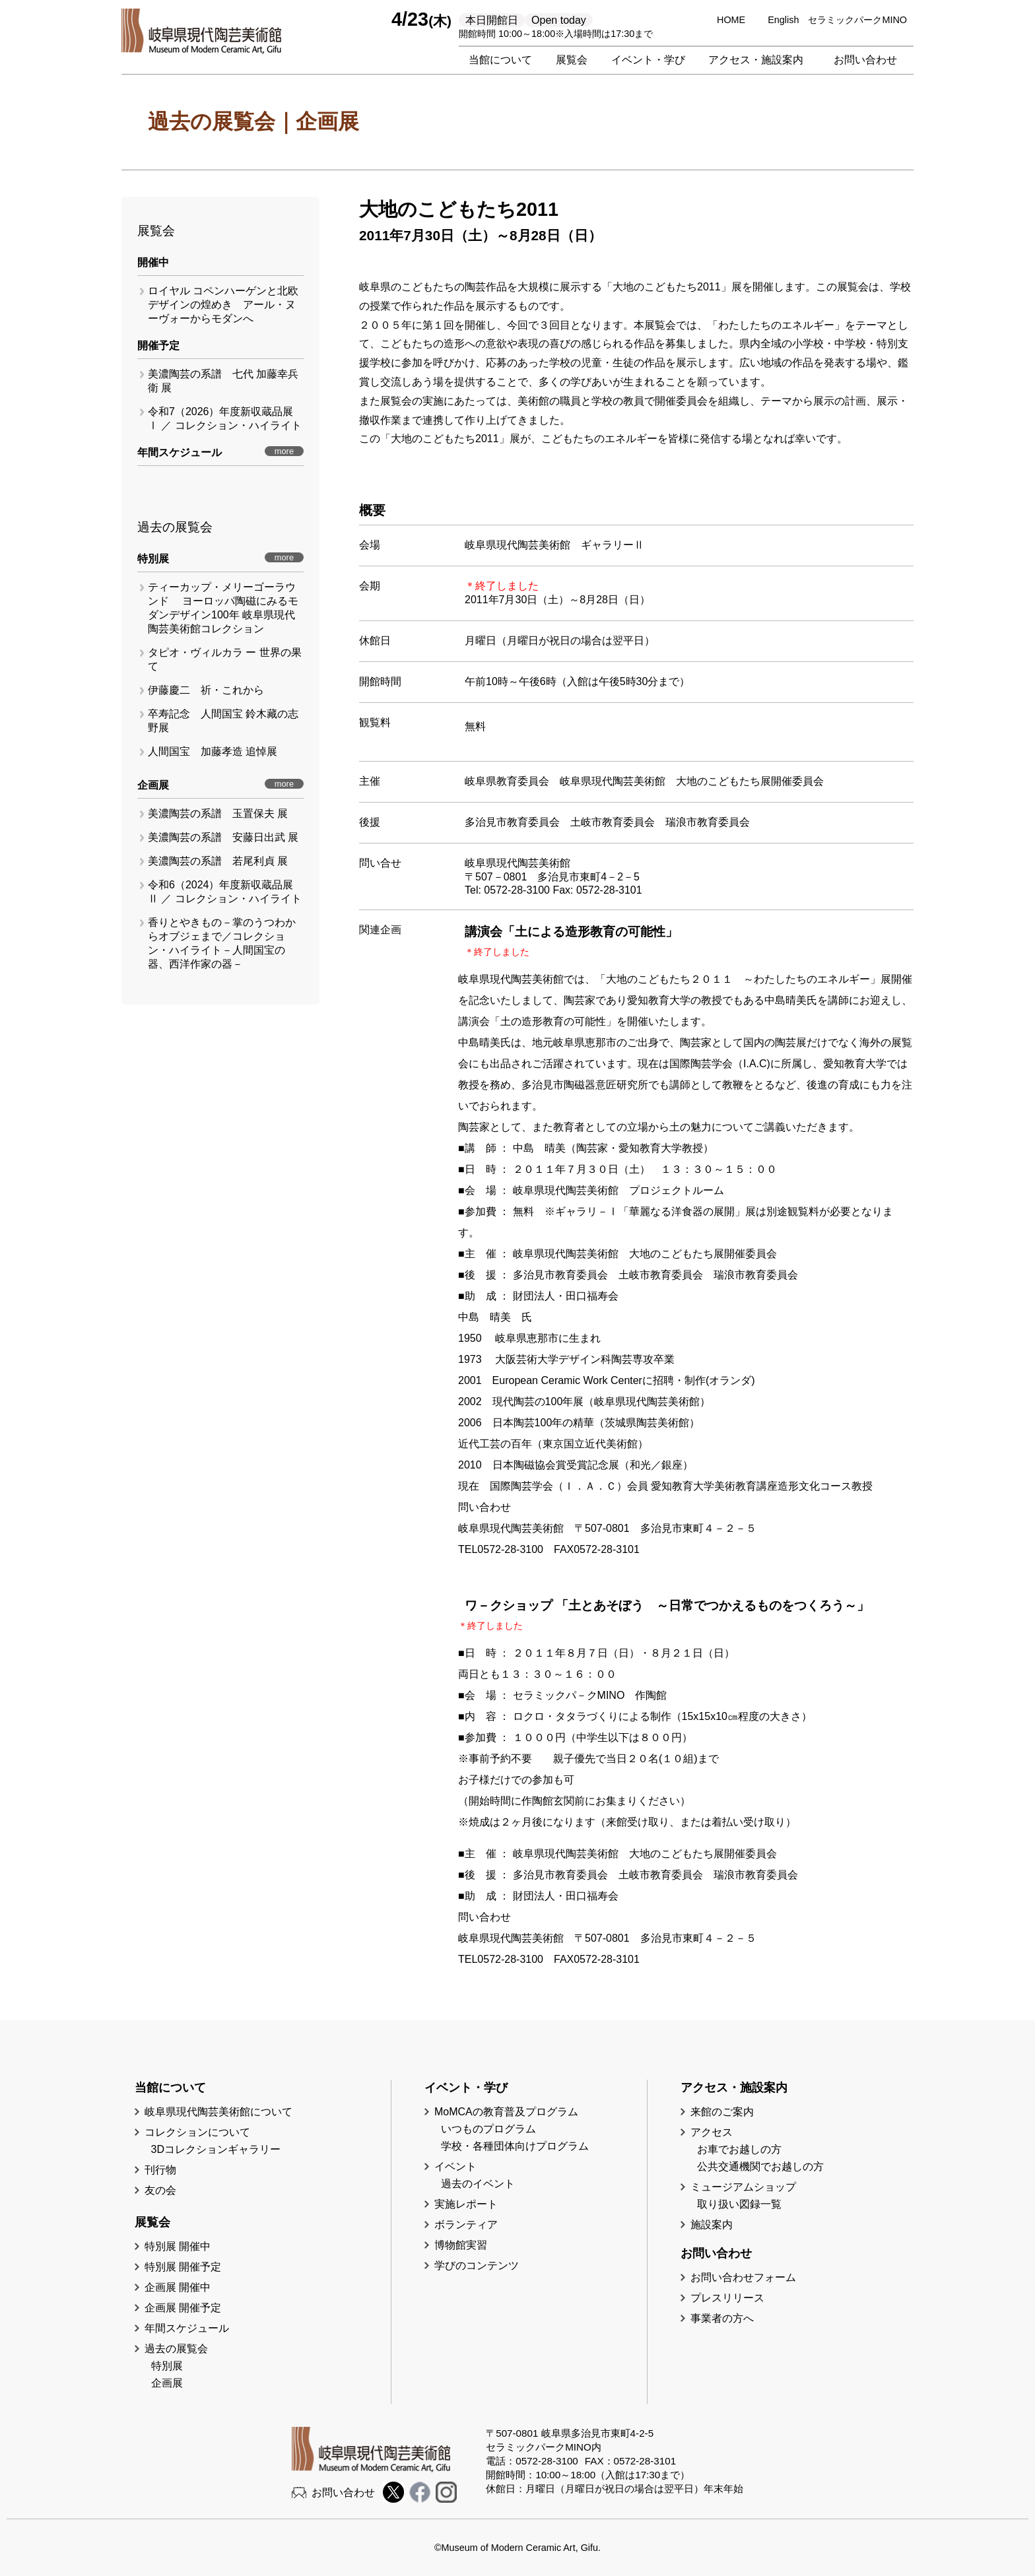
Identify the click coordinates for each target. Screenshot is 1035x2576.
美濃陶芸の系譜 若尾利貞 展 (218, 861)
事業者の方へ (722, 2318)
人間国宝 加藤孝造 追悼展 (212, 751)
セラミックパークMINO (857, 20)
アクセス (711, 2132)
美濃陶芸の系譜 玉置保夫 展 (218, 813)
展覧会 (571, 59)
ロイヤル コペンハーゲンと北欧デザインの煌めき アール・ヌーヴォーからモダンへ (223, 304)
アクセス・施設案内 (755, 59)
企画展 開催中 (178, 2287)
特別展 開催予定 (183, 2266)
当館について (500, 59)
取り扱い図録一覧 (739, 2204)
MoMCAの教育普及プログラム (506, 2111)
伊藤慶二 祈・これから (206, 690)
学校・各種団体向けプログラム (515, 2146)
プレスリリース (727, 2297)
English (783, 20)
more (284, 451)
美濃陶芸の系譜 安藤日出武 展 (223, 837)
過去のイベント (478, 2183)
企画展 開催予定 (183, 2307)
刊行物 (160, 2169)
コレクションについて (197, 2132)
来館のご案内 (722, 2111)
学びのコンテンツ (476, 2265)
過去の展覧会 (176, 2348)
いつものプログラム (488, 2128)
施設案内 (711, 2224)
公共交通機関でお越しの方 (760, 2166)
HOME (731, 20)
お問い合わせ (865, 59)
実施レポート (466, 2204)
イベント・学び (648, 59)
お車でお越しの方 (739, 2149)
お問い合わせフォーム (743, 2277)
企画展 (167, 2383)
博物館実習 (466, 2245)
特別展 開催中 (178, 2246)
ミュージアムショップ (743, 2187)
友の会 (160, 2190)
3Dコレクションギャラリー (216, 2149)
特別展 (167, 2365)
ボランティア (466, 2224)
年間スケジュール (187, 2328)
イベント (455, 2166)
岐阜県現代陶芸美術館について (218, 2111)
